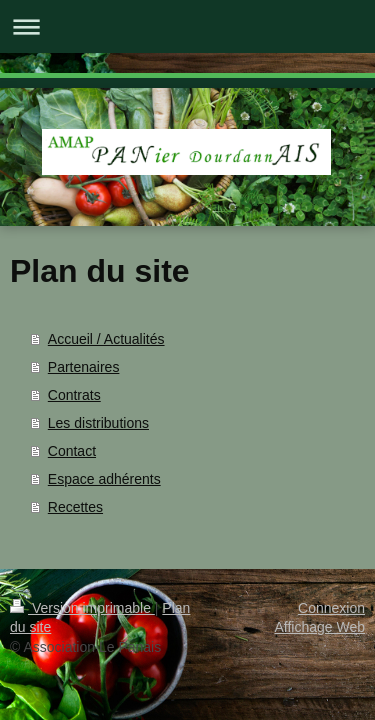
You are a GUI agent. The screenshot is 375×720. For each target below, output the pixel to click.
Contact (72, 451)
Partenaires (84, 367)
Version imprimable (82, 608)
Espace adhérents (104, 479)
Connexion (331, 608)
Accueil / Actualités (106, 339)
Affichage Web (319, 627)
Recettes (75, 507)
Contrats (74, 395)
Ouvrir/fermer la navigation (187, 26)
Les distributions (98, 423)
